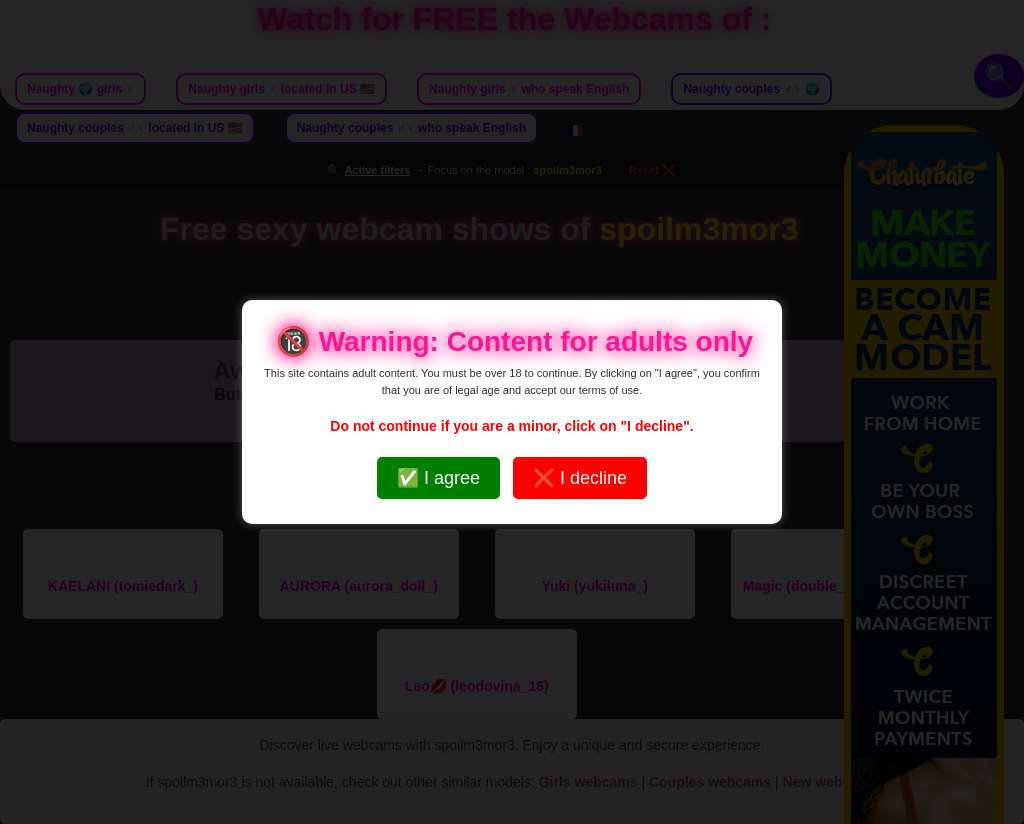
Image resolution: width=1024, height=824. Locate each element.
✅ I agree (438, 478)
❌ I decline (580, 478)
